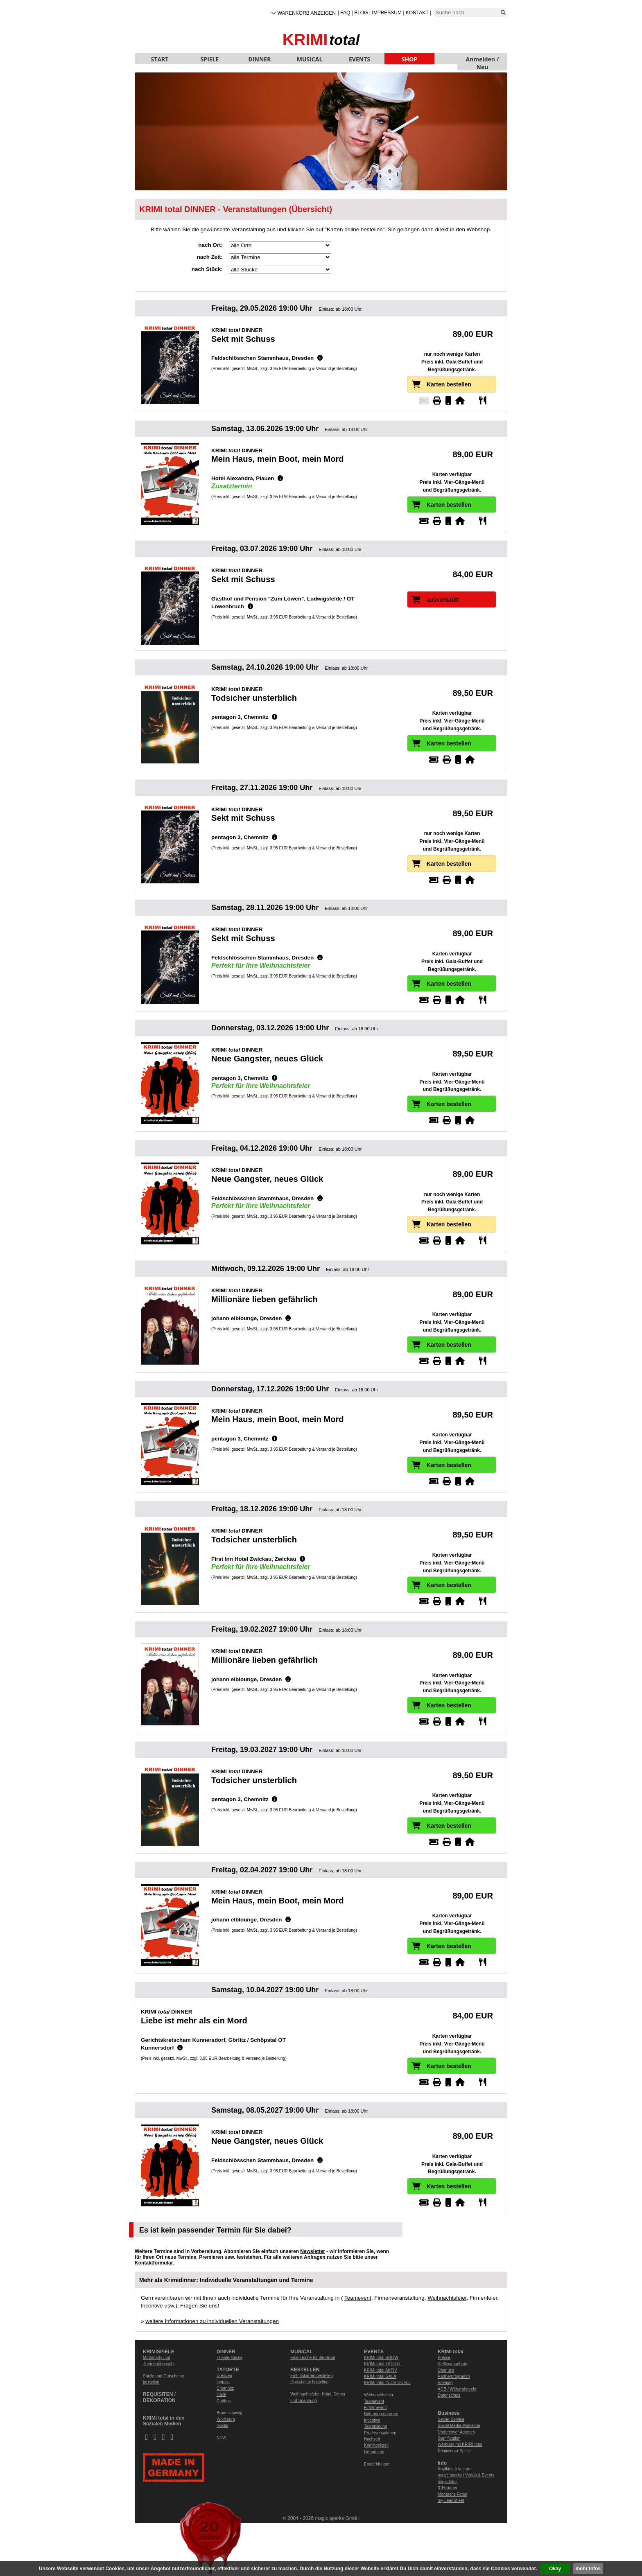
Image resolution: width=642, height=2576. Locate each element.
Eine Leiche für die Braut (312, 2357)
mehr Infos (588, 2568)
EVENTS (359, 59)
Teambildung (375, 2426)
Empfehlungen (377, 2464)
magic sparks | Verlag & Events (466, 2475)
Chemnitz (225, 2388)
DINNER (260, 59)
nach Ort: (210, 245)
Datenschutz (449, 2395)
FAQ (345, 13)
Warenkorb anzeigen (307, 13)
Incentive (372, 2420)
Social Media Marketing (459, 2425)
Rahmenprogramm (381, 2413)
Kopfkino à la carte (455, 2469)
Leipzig (223, 2382)
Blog (361, 13)
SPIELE (210, 59)
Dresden (224, 2375)
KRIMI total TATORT (382, 2364)
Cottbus (224, 2401)
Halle (221, 2394)
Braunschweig (229, 2413)
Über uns (446, 2370)
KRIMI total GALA (380, 2376)
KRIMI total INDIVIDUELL (387, 2382)
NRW (221, 2438)
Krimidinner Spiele (454, 2451)
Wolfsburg (226, 2419)
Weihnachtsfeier (446, 2298)
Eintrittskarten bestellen (311, 2375)
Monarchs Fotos (452, 2494)
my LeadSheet (451, 2500)
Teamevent (357, 2298)
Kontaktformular (154, 2263)
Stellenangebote (452, 2364)
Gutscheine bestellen (309, 2382)
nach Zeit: (210, 257)
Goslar (222, 2425)
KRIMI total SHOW (381, 2357)
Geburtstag (374, 2452)
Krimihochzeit (376, 2445)
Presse (444, 2357)
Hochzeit (372, 2439)
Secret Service (451, 2419)
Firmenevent (375, 2407)
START (160, 59)
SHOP (409, 59)
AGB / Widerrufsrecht (457, 2389)
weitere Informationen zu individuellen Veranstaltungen (212, 2321)
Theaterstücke (229, 2357)
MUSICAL (310, 59)
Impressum (387, 13)
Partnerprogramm (454, 2376)
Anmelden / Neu (482, 59)
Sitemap (445, 2382)
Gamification (449, 2438)
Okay (555, 2568)
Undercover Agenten (456, 2432)
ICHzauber (447, 2488)
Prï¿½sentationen (380, 2433)
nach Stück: (207, 269)
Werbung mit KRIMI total (460, 2444)
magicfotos (447, 2481)
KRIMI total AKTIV (380, 2370)
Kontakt (417, 13)
